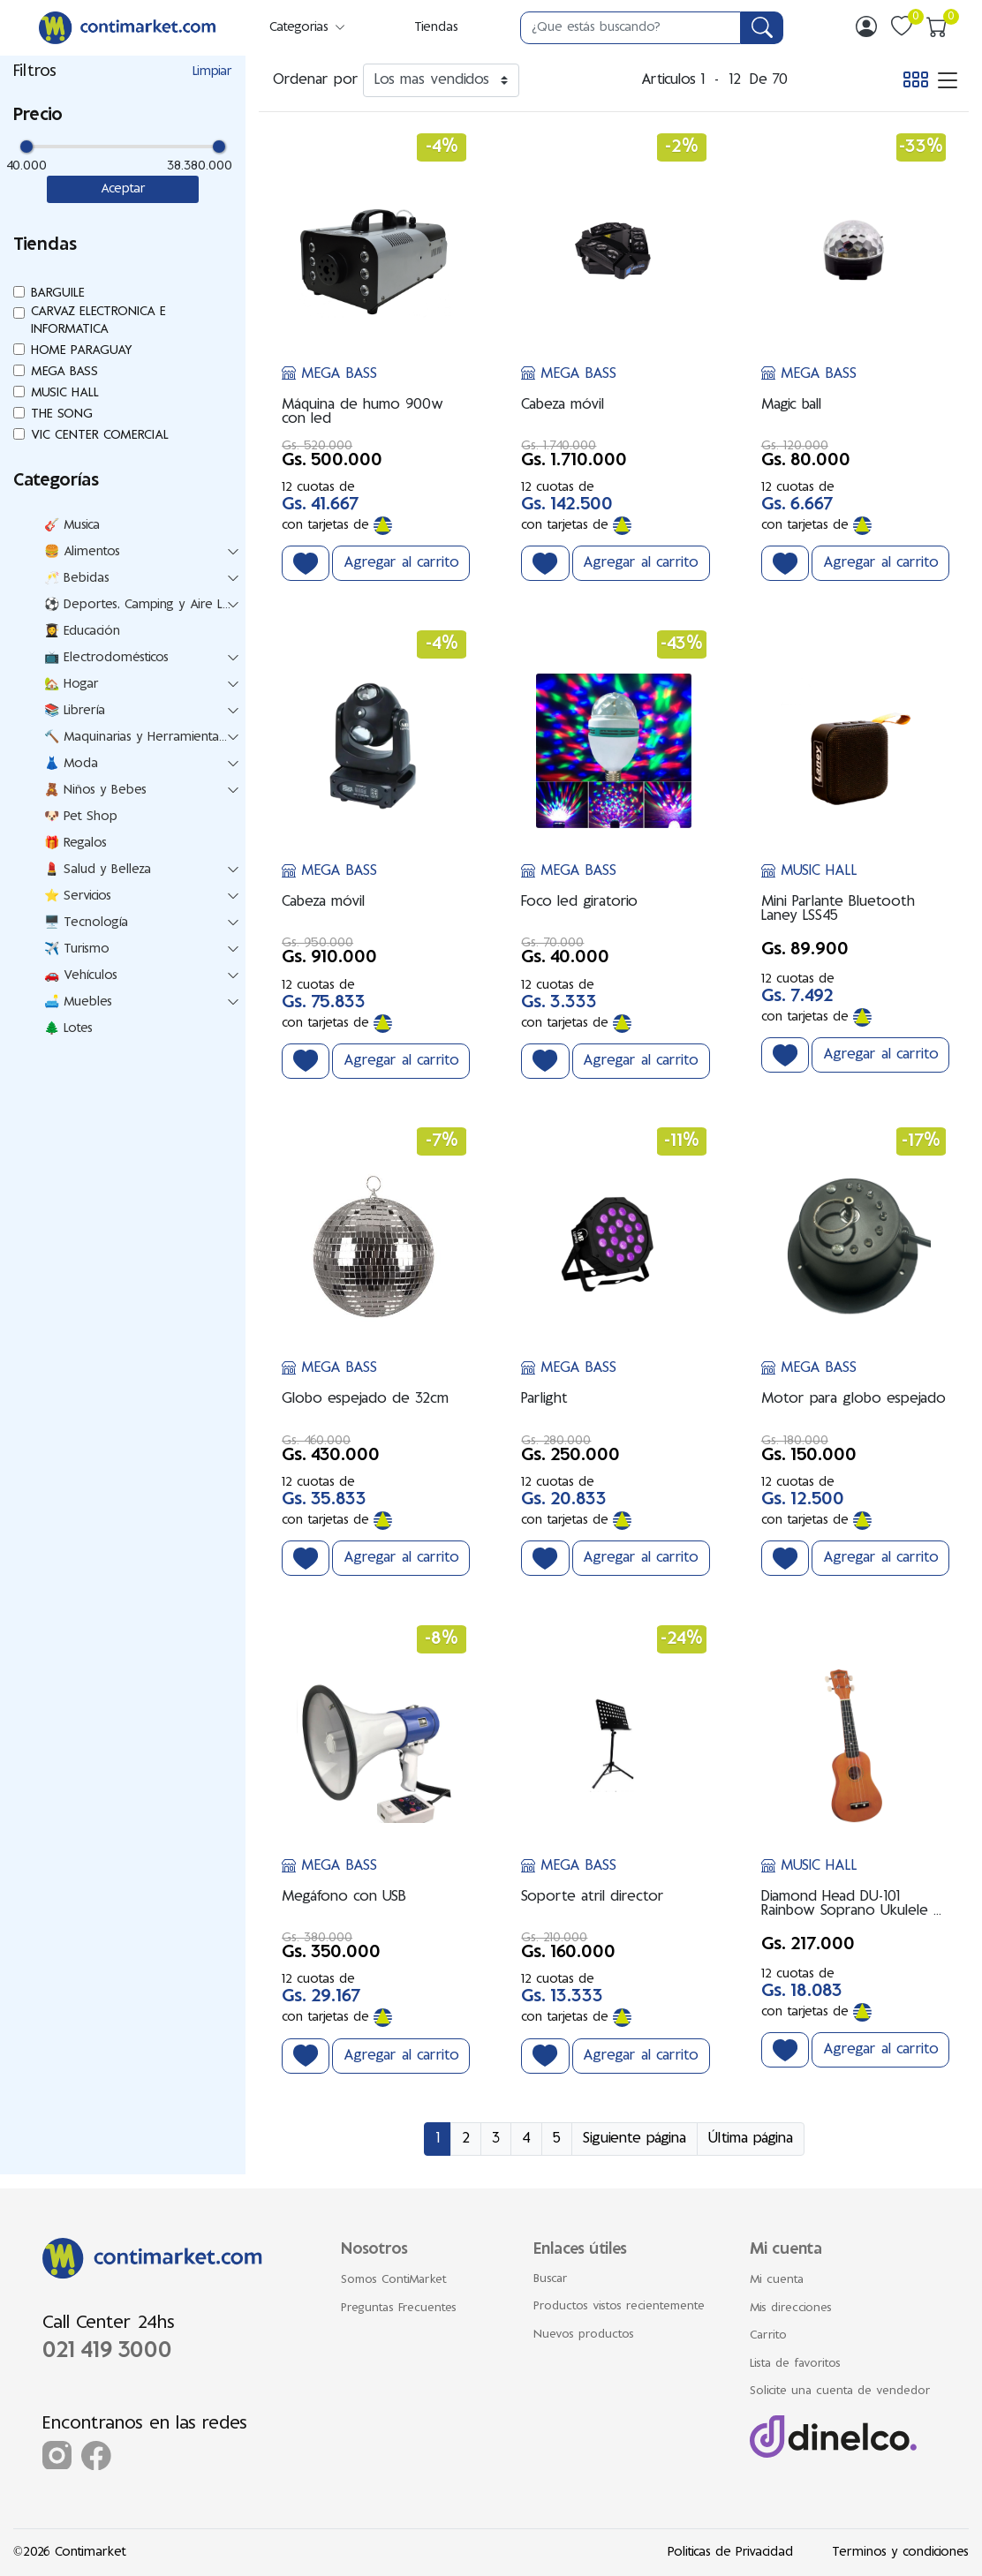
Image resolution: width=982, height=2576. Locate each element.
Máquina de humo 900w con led (362, 412)
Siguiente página (634, 2139)
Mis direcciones (791, 2308)
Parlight (544, 1399)
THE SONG (62, 414)
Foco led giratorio (579, 902)
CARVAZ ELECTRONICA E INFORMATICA (98, 320)
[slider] (26, 146)
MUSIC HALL (809, 871)
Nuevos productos (583, 2335)
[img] (866, 26)
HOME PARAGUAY (81, 351)
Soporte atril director (592, 1897)
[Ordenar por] (441, 80)
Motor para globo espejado (853, 1399)
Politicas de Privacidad (730, 2552)
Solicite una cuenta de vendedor (840, 2391)
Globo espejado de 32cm (365, 1399)
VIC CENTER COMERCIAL (100, 435)
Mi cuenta (777, 2280)
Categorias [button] (308, 27)
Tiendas (436, 27)
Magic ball (791, 405)
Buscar (550, 2279)
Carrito (768, 2336)
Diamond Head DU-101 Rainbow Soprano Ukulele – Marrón (850, 1904)
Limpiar (212, 72)
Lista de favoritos (795, 2364)
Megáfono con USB (344, 1897)
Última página (750, 2139)
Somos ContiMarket (394, 2280)
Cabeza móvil (562, 405)
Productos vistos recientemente (619, 2307)
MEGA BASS (329, 374)
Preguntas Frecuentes (399, 2308)
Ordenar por (316, 80)
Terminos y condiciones (900, 2552)
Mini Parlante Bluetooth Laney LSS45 (838, 909)
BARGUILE (58, 293)
